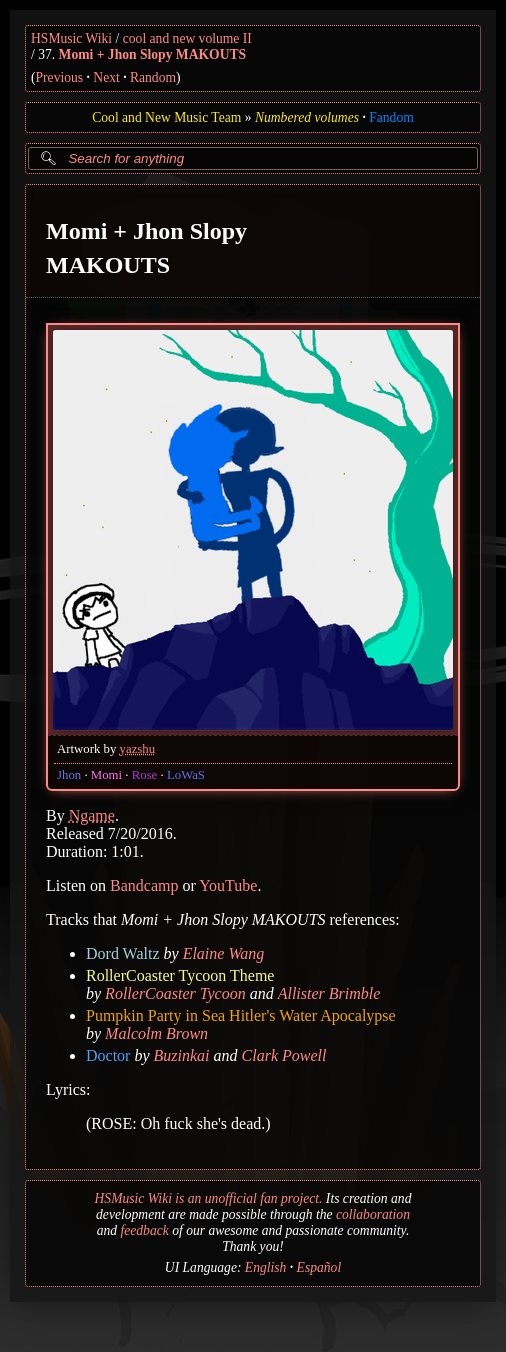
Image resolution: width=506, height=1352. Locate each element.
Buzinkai (182, 1055)
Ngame (92, 815)
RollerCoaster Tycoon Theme (180, 975)
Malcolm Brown (156, 1033)
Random (153, 77)
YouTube (228, 885)
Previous (60, 77)
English (266, 1267)
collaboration (373, 1214)
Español (319, 1267)
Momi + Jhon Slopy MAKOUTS (153, 54)
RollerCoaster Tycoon (175, 993)
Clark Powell (284, 1055)
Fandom (391, 117)
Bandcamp (144, 885)
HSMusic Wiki (71, 38)
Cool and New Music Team (166, 117)
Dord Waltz (123, 953)
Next (106, 77)
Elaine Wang (224, 953)
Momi (106, 775)
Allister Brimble (329, 993)
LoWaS (186, 775)
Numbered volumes (307, 117)
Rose (145, 775)
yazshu (138, 749)
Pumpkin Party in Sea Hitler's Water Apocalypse (241, 1015)
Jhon (69, 775)
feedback (144, 1230)
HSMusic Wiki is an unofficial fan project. (209, 1198)
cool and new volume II (187, 38)
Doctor (108, 1055)
